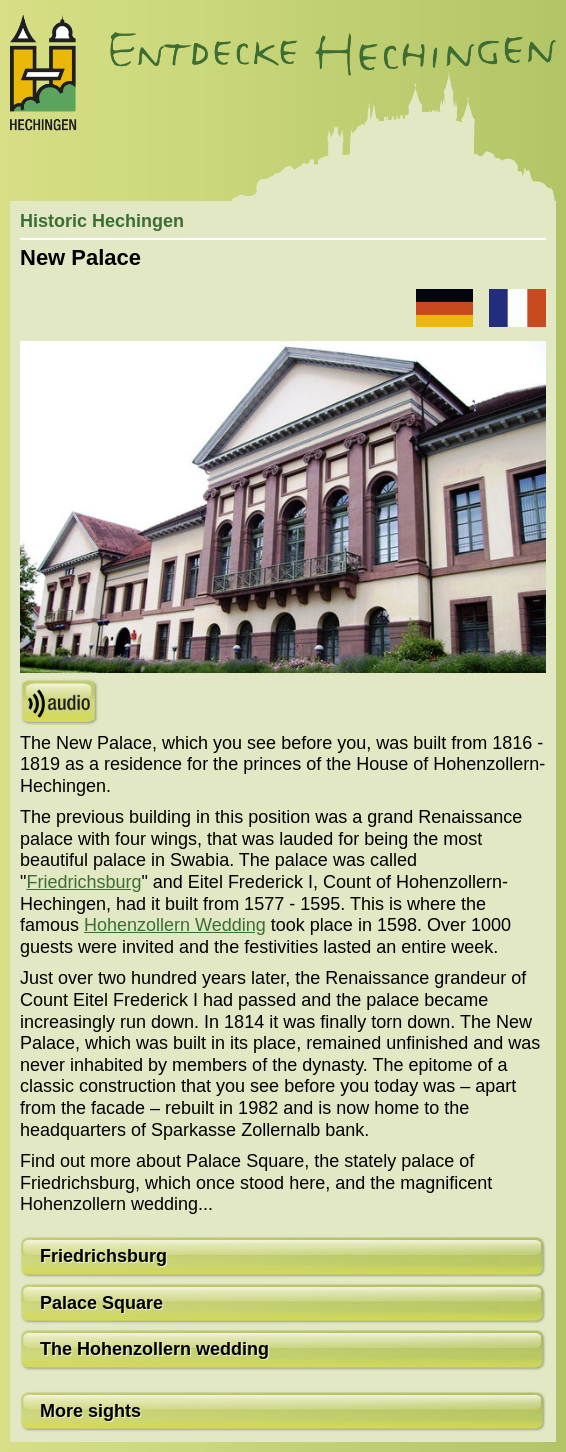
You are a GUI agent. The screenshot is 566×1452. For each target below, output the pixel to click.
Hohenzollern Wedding (175, 925)
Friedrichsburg (83, 882)
